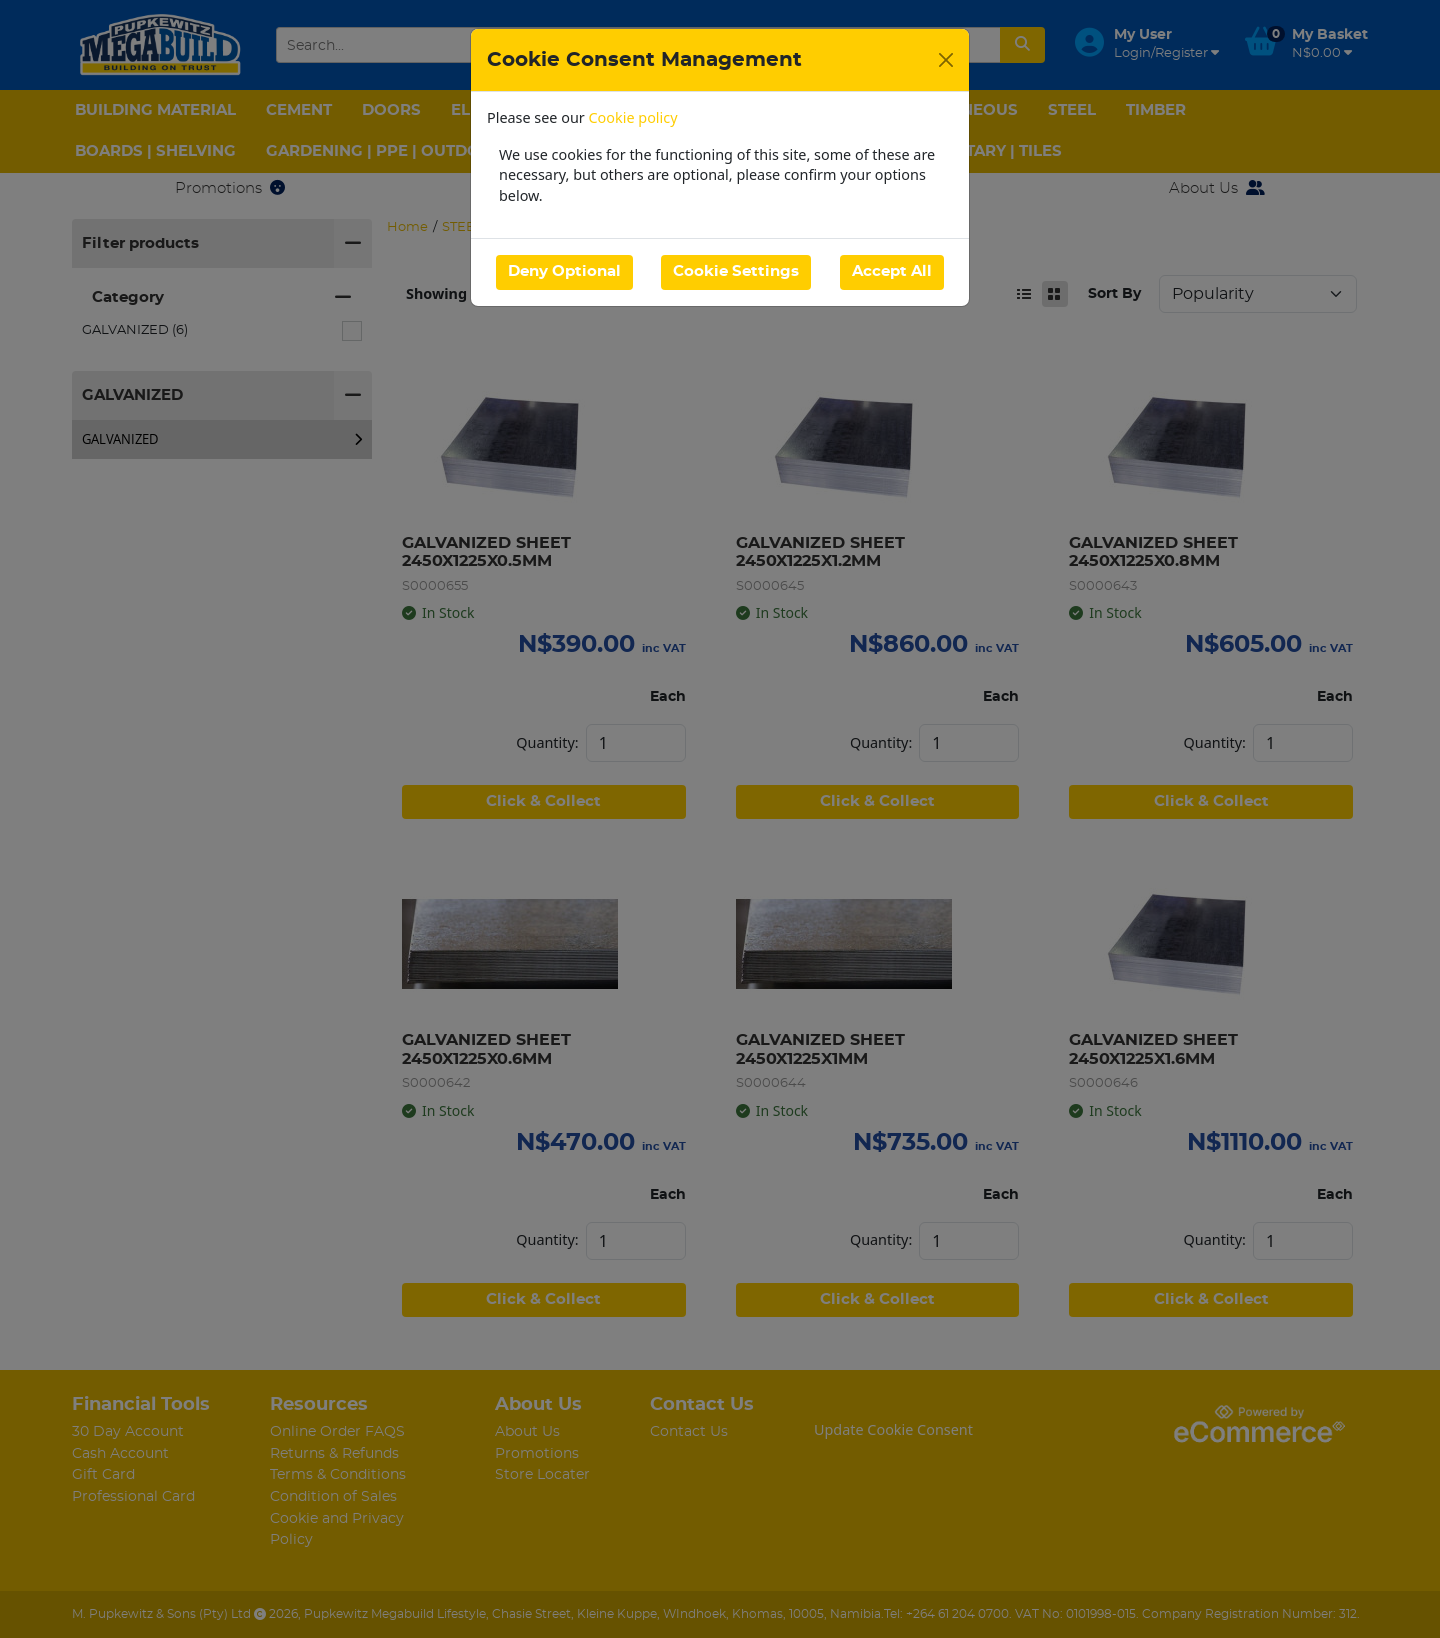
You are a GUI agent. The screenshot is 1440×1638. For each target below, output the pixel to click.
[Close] (946, 60)
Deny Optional (564, 271)
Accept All (892, 271)
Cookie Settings (736, 271)
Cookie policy (633, 117)
